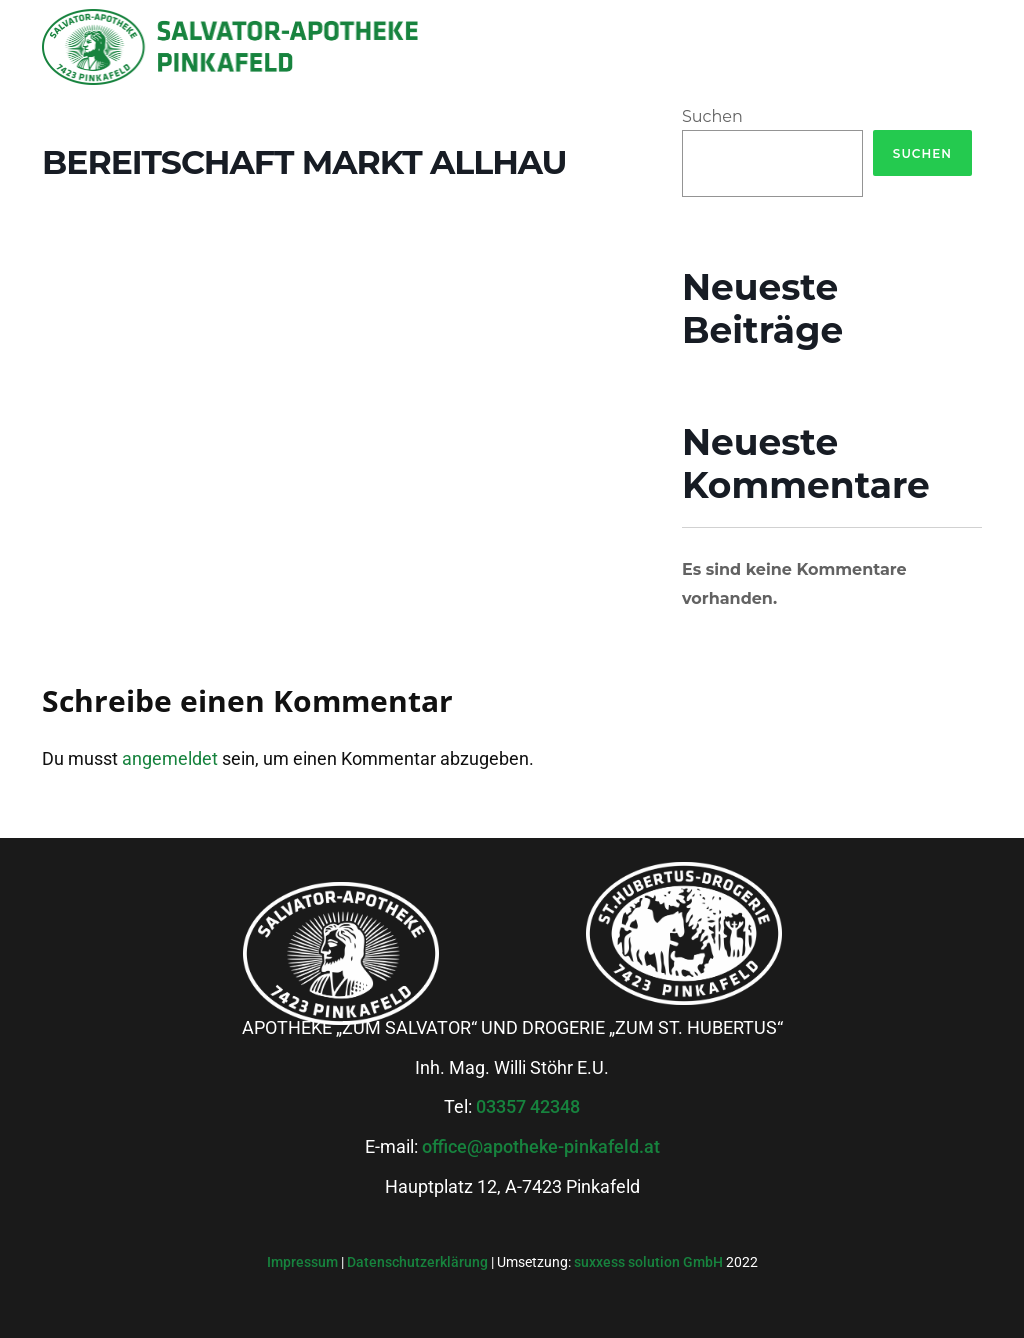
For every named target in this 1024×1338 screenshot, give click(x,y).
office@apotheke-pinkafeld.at (541, 1146)
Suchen (712, 116)
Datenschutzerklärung (419, 1262)
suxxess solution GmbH (648, 1262)
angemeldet (170, 758)
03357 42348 (528, 1106)
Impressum (304, 1262)
